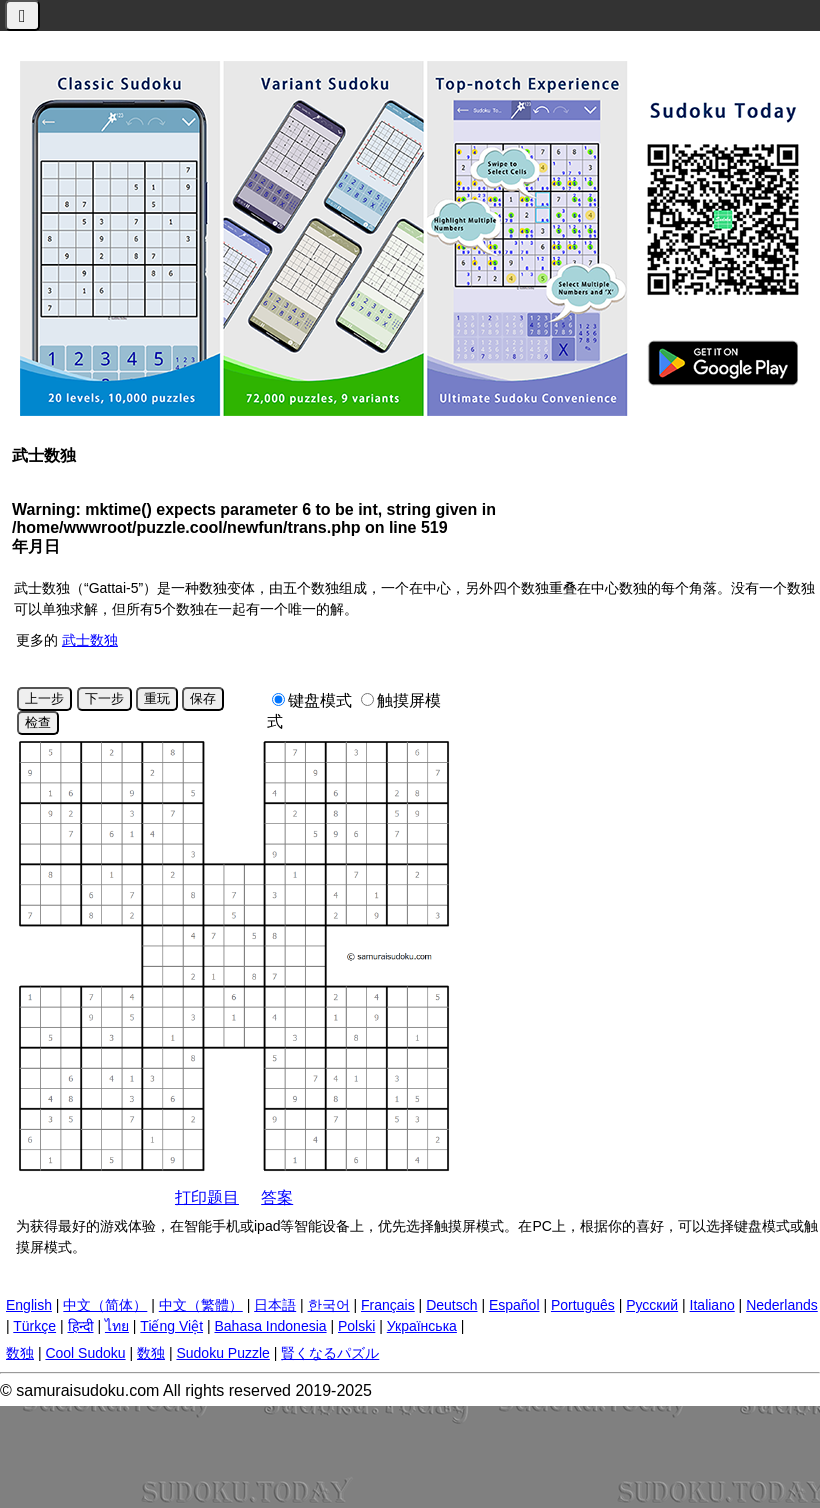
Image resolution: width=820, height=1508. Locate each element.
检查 (38, 722)
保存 (203, 698)
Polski (356, 1326)
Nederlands (782, 1305)
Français (388, 1305)
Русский (652, 1305)
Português (583, 1305)
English (29, 1305)
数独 (20, 1353)
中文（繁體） (201, 1305)
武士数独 (90, 640)
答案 (277, 1197)
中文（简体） (105, 1305)
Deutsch (451, 1305)
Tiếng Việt (171, 1326)
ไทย (117, 1326)
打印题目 (207, 1197)
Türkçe (34, 1326)
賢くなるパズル (330, 1353)
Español (514, 1305)
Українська (422, 1326)
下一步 (104, 698)
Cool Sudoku (85, 1353)
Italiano (712, 1305)
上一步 (44, 698)
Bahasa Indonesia (270, 1326)
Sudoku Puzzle (222, 1353)
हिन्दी (81, 1326)
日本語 (275, 1305)
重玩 (157, 698)
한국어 (329, 1305)
